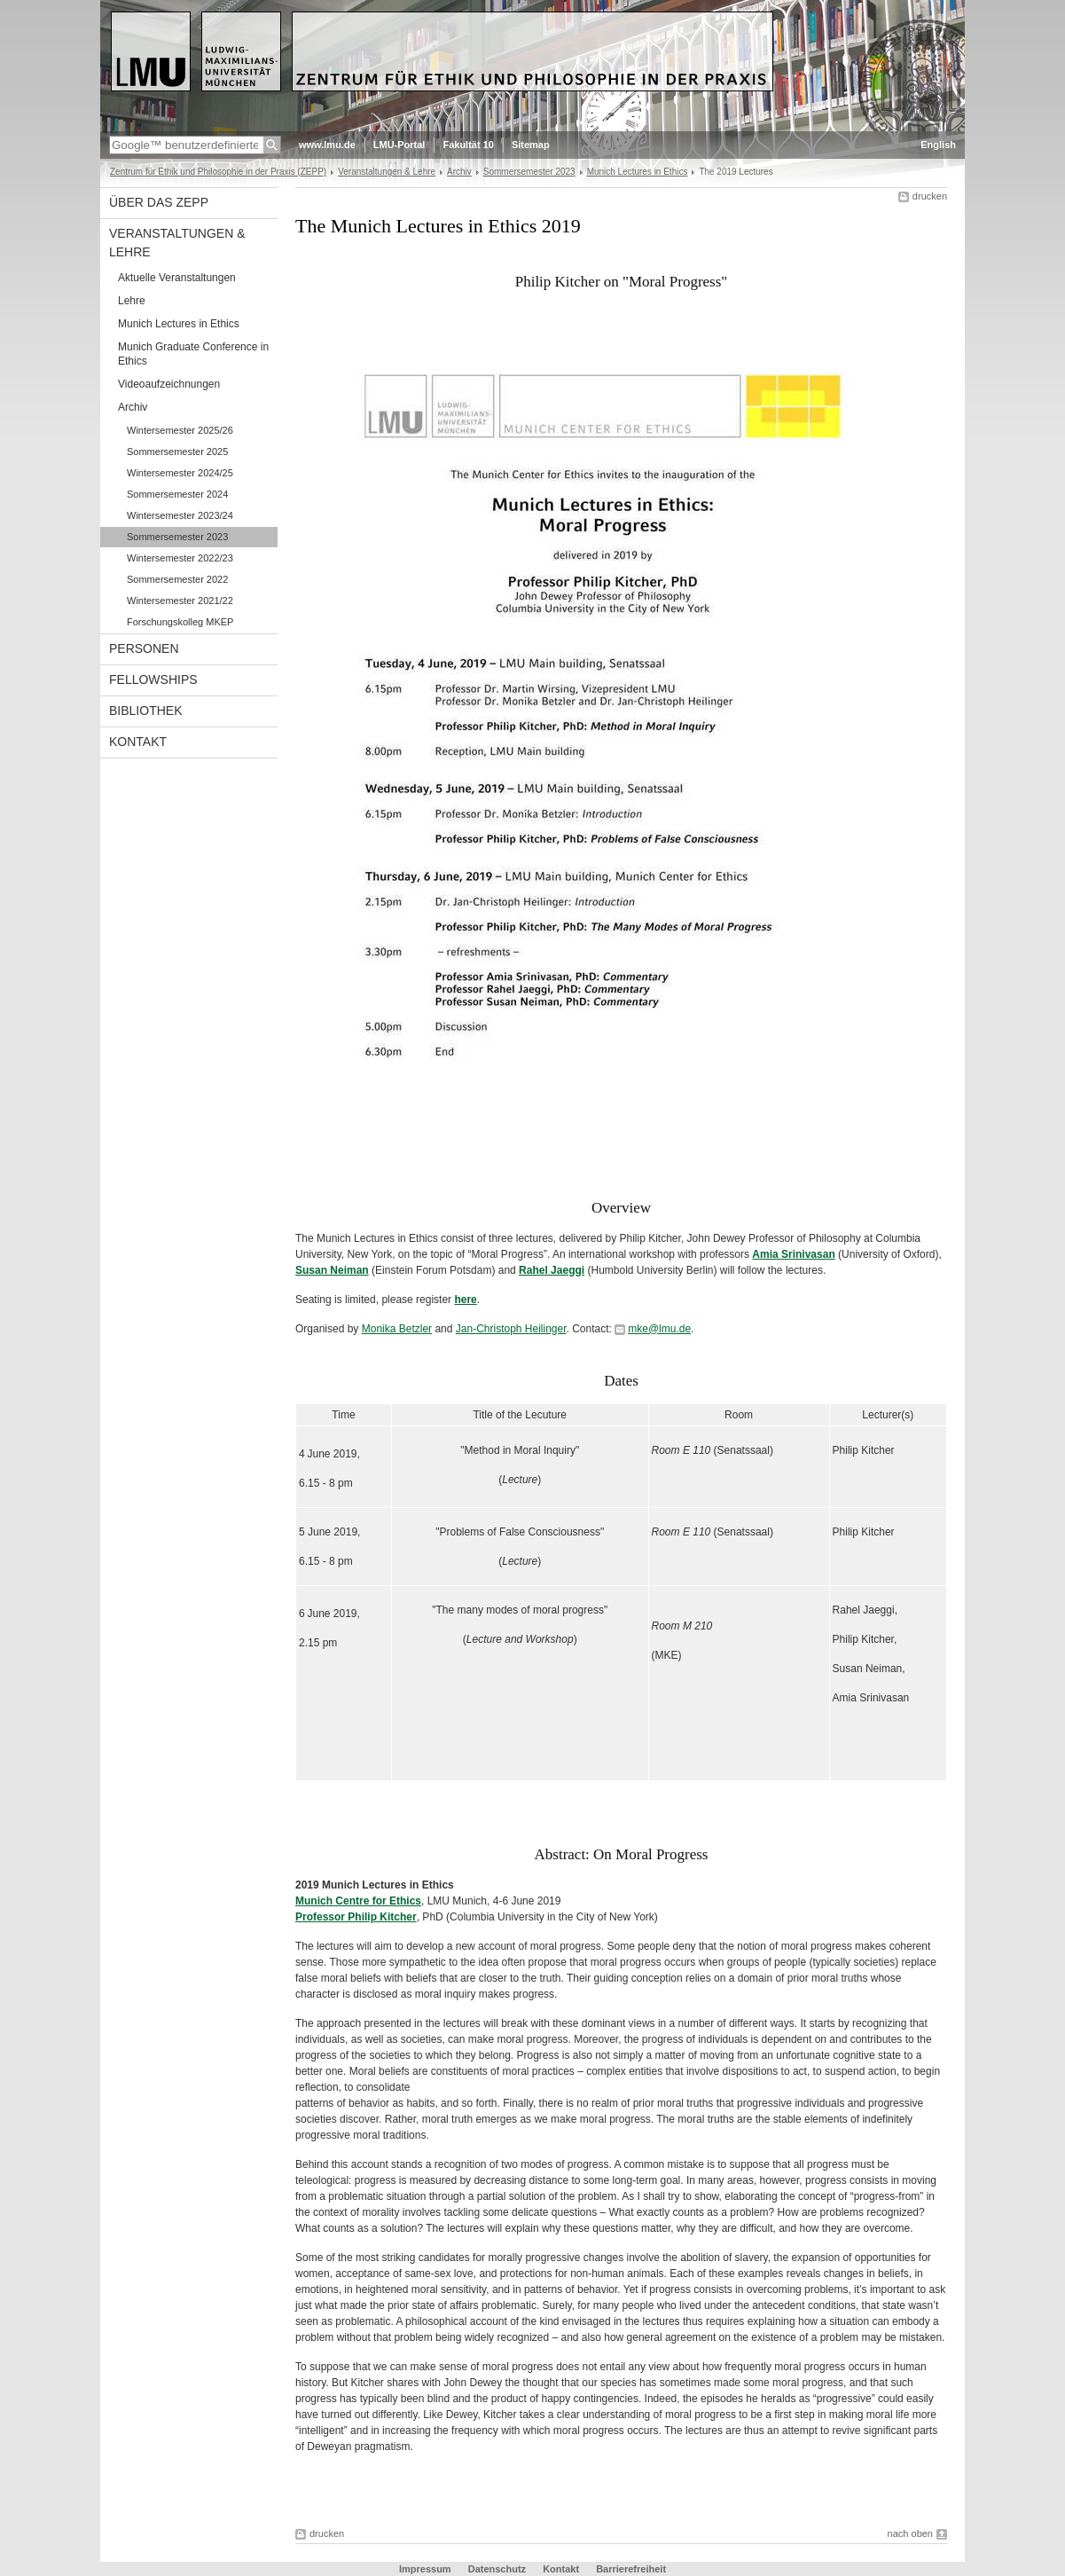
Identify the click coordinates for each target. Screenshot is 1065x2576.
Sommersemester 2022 (177, 579)
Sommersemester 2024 (177, 494)
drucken (929, 196)
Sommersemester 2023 (529, 172)
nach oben (910, 2533)
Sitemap (531, 144)
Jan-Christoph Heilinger (511, 1329)
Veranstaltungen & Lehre (386, 172)
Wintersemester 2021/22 (180, 600)
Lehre (131, 301)
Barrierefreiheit (631, 2569)
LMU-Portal (399, 144)
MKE (666, 1655)
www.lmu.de (327, 144)
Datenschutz (498, 2569)
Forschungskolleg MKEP (180, 622)
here (465, 1299)
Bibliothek (145, 710)
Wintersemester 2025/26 (180, 430)
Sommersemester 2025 (177, 451)
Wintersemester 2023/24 (180, 515)
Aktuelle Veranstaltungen (177, 277)
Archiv (459, 172)
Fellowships (153, 679)
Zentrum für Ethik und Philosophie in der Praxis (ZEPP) (218, 172)
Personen (144, 648)
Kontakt (138, 741)
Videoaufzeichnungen (169, 384)
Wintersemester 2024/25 (180, 472)
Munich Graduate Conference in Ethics (193, 354)
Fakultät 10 (467, 144)
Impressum (426, 2569)
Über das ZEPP (158, 202)
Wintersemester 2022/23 (180, 558)
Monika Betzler (397, 1329)
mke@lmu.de (659, 1329)
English (938, 144)
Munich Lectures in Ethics (637, 172)
